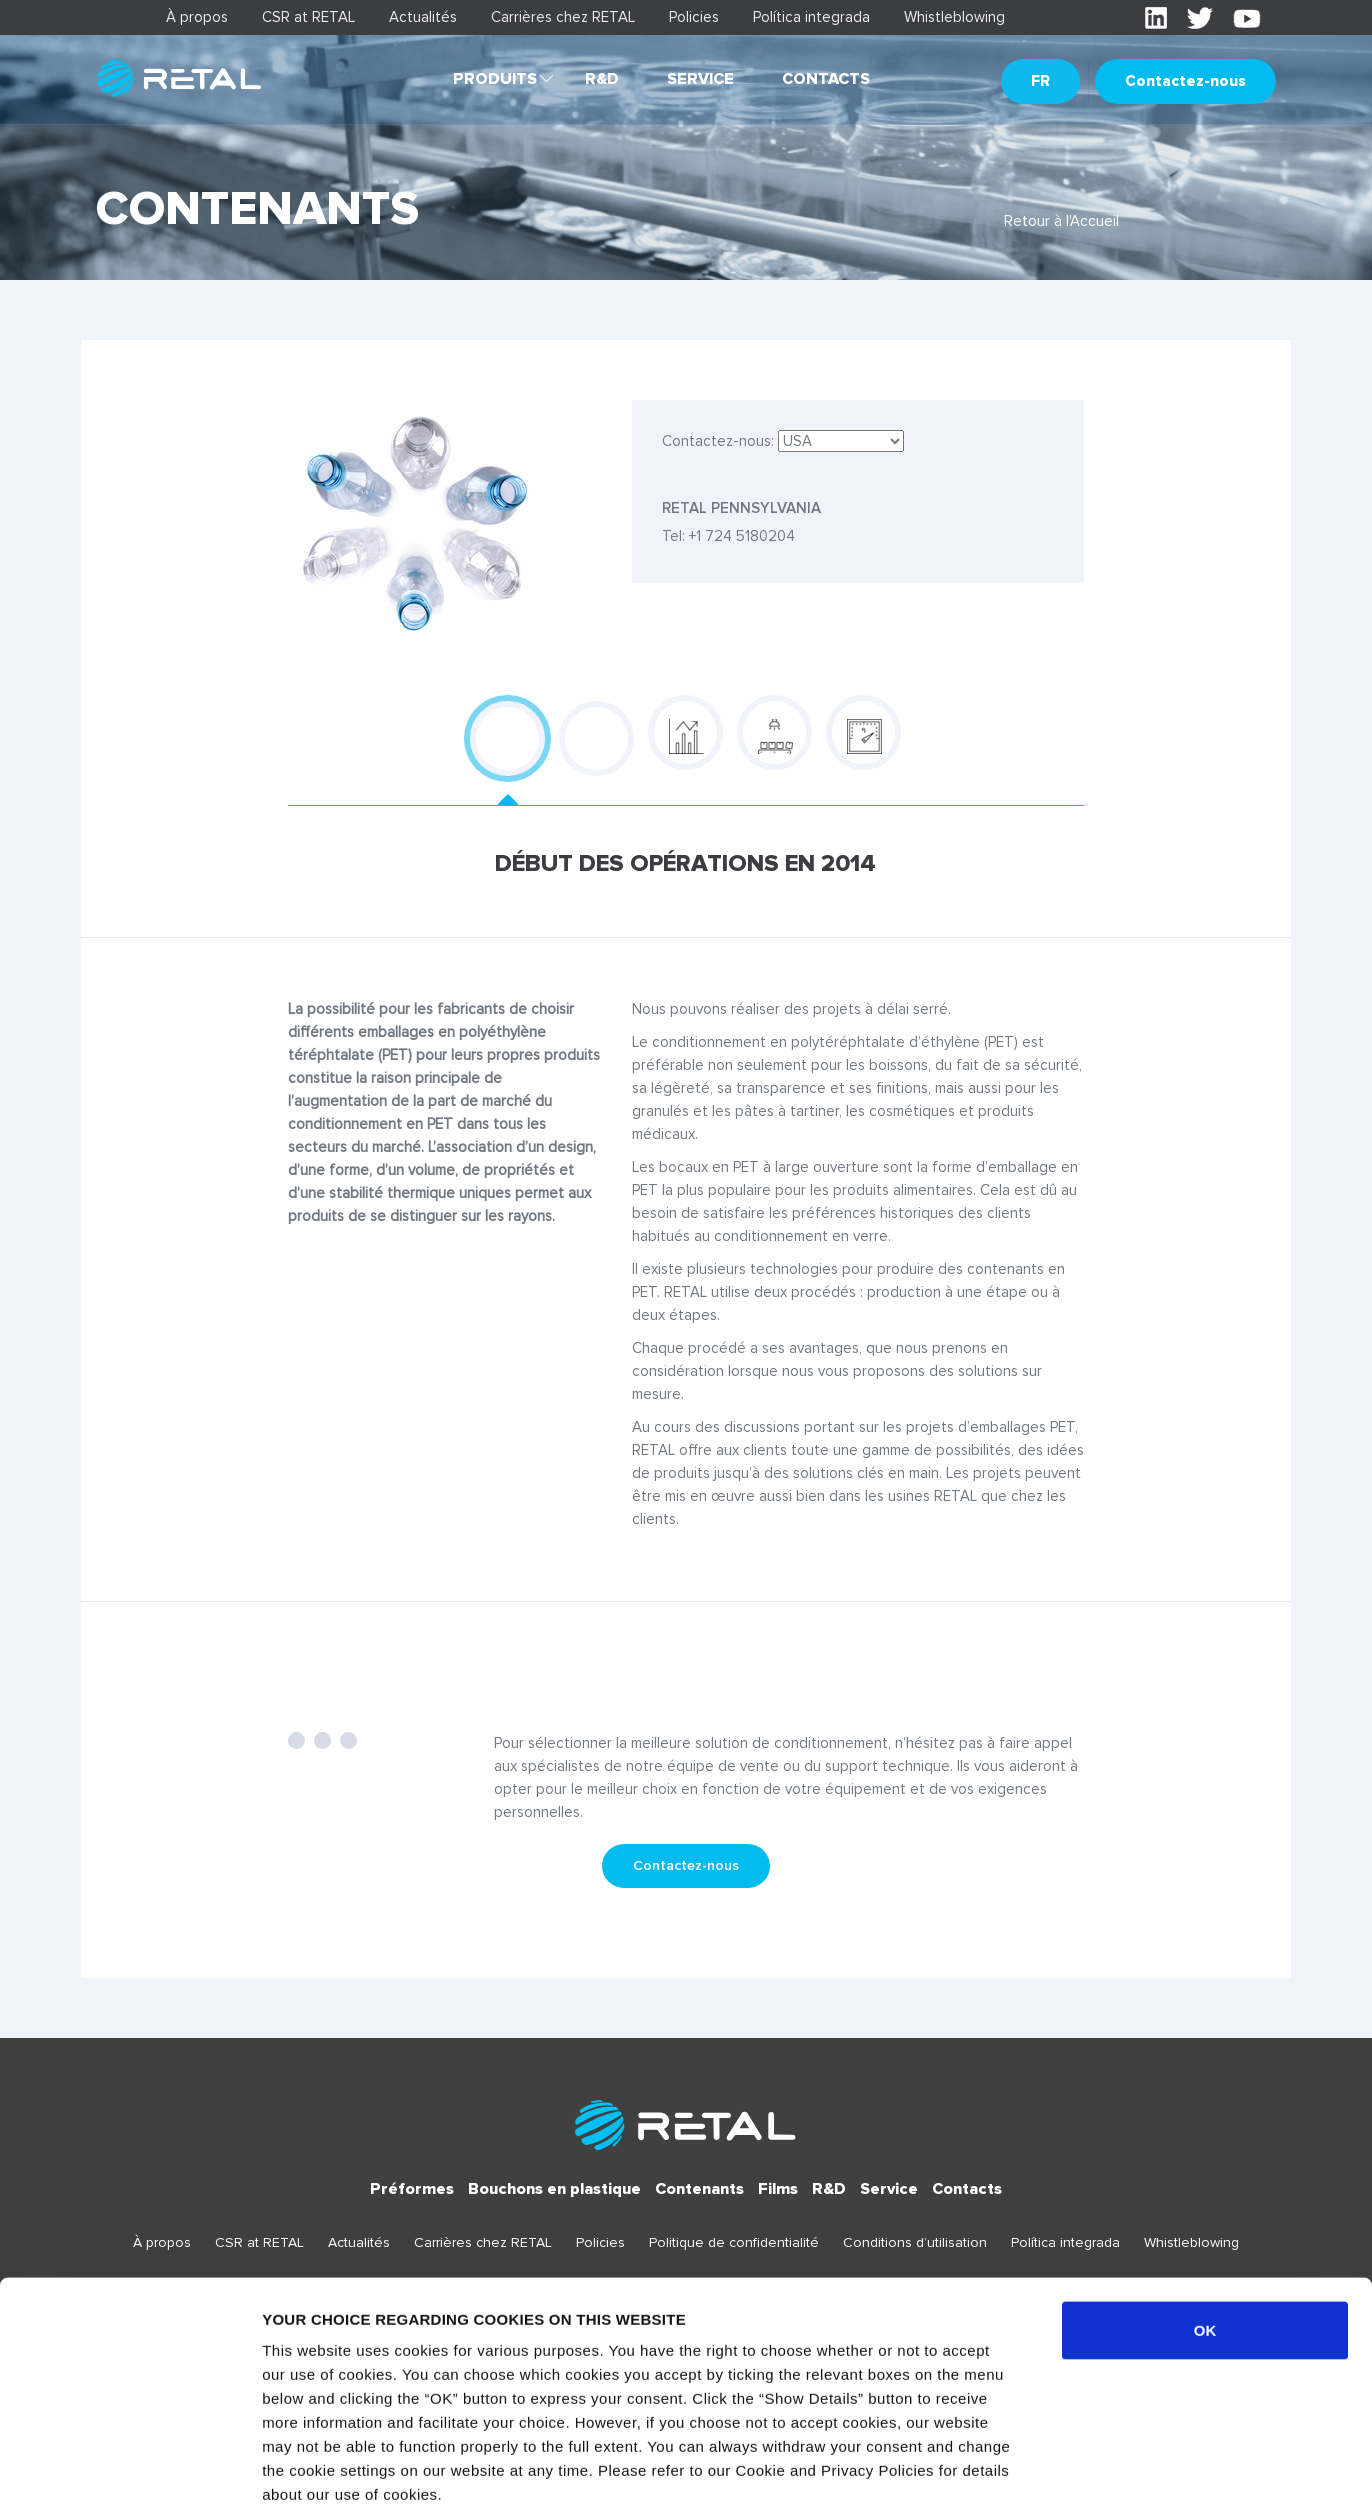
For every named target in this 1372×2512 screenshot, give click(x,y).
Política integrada (811, 17)
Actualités (423, 17)
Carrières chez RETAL (563, 17)
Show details (1049, 2472)
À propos (197, 17)
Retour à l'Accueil (1061, 221)
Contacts (826, 79)
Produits (495, 79)
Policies (694, 17)
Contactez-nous (1185, 81)
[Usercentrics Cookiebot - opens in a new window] (129, 2473)
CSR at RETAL (308, 17)
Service (700, 79)
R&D (602, 79)
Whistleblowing (954, 17)
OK (1205, 2227)
